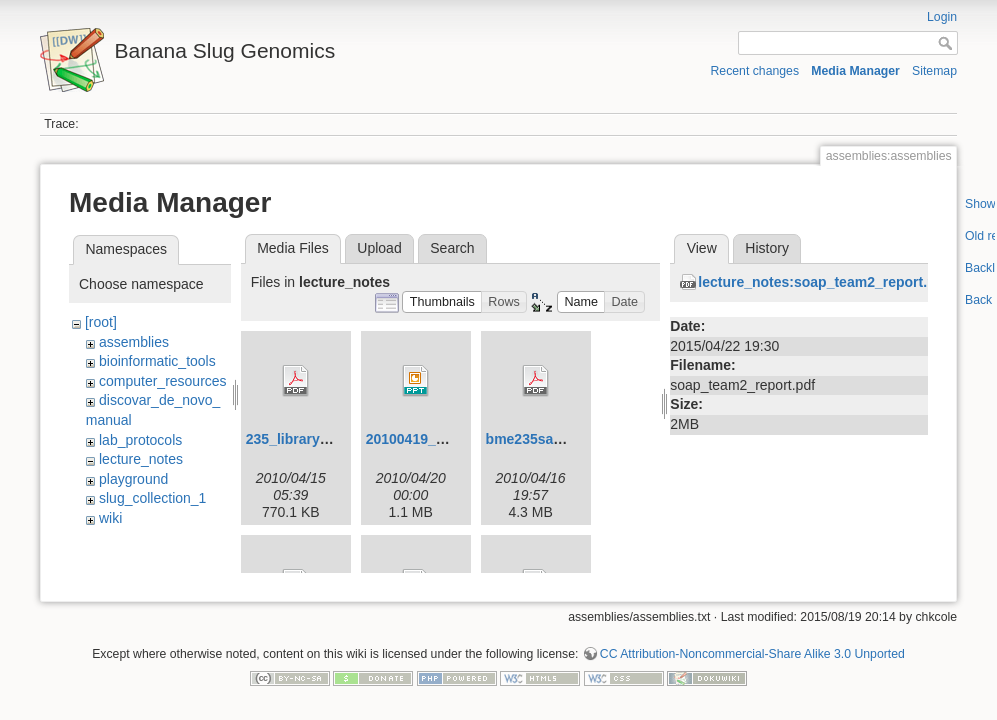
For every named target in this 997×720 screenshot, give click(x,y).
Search (452, 248)
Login (942, 17)
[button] (442, 302)
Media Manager (855, 71)
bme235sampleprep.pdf (564, 439)
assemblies (134, 342)
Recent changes (755, 71)
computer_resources (163, 381)
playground (133, 479)
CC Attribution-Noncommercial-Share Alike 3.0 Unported (752, 640)
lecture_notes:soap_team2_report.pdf (823, 282)
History (767, 248)
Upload (379, 248)
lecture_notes (141, 459)
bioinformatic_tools (157, 361)
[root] (101, 322)
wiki (110, 518)
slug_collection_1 (152, 498)
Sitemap (934, 71)
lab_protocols (140, 440)
